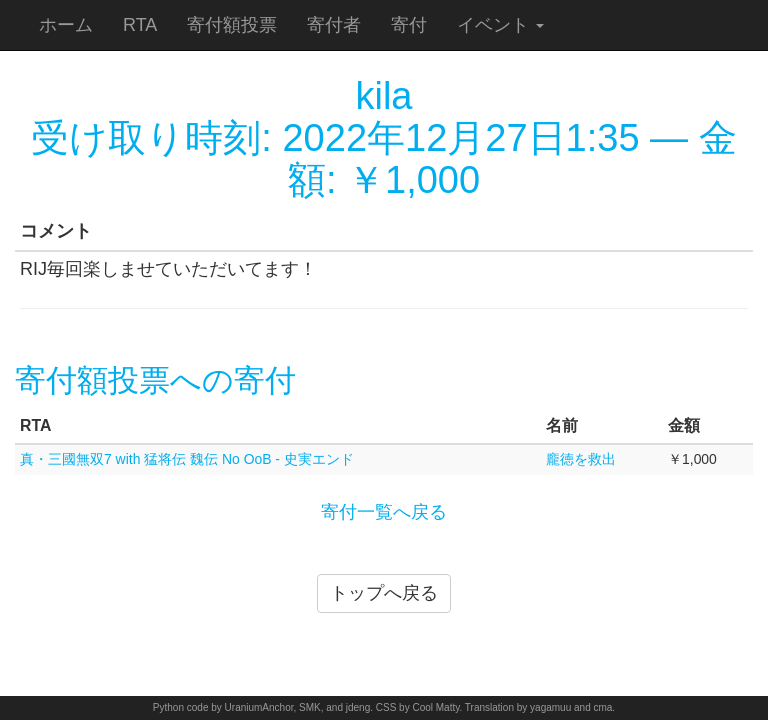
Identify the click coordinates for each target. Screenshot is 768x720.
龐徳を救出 (581, 459)
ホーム (66, 25)
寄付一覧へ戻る (384, 512)
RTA (140, 25)
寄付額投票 (232, 25)
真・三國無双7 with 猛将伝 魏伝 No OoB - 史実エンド (187, 459)
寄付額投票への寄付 (155, 380)
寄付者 (334, 25)
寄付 (409, 25)
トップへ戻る (384, 593)
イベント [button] (500, 25)
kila (383, 96)
